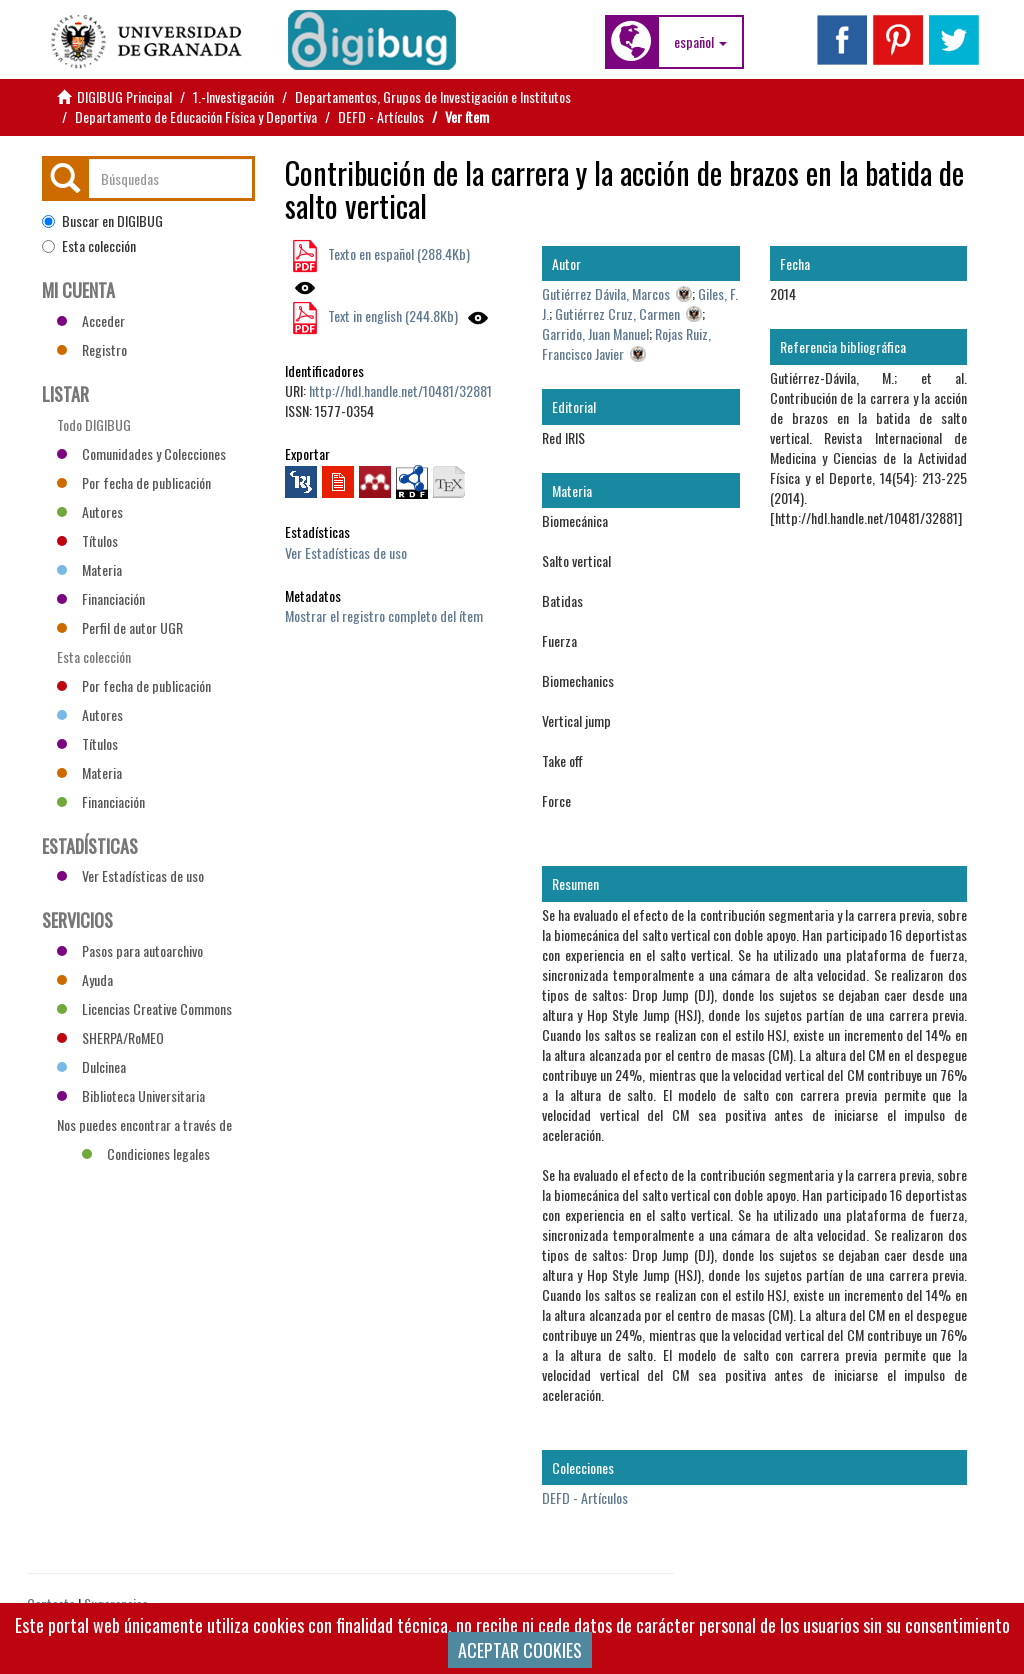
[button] (700, 42)
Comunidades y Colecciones (141, 453)
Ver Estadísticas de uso (346, 552)
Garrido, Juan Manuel (595, 333)
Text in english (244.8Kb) (391, 315)
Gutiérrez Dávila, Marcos (606, 293)
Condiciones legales (146, 1153)
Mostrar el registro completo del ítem (384, 615)
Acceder (91, 320)
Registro (92, 349)
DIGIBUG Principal (124, 96)
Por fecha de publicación (134, 482)
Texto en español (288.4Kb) (397, 253)
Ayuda (85, 979)
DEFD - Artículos (381, 116)
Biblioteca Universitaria (131, 1095)
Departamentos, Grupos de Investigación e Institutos (433, 96)
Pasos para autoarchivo (130, 950)
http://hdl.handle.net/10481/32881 (400, 390)
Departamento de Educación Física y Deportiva (196, 116)
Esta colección (89, 246)
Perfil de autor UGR (120, 627)
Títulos (87, 540)
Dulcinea (91, 1066)
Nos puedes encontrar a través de (144, 1127)
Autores (90, 511)
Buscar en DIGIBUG (102, 221)
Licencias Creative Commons (144, 1008)
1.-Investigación (233, 96)
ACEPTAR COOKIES (520, 1650)
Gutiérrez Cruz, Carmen (617, 313)
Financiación (101, 598)
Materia (89, 569)
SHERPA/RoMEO (110, 1037)
